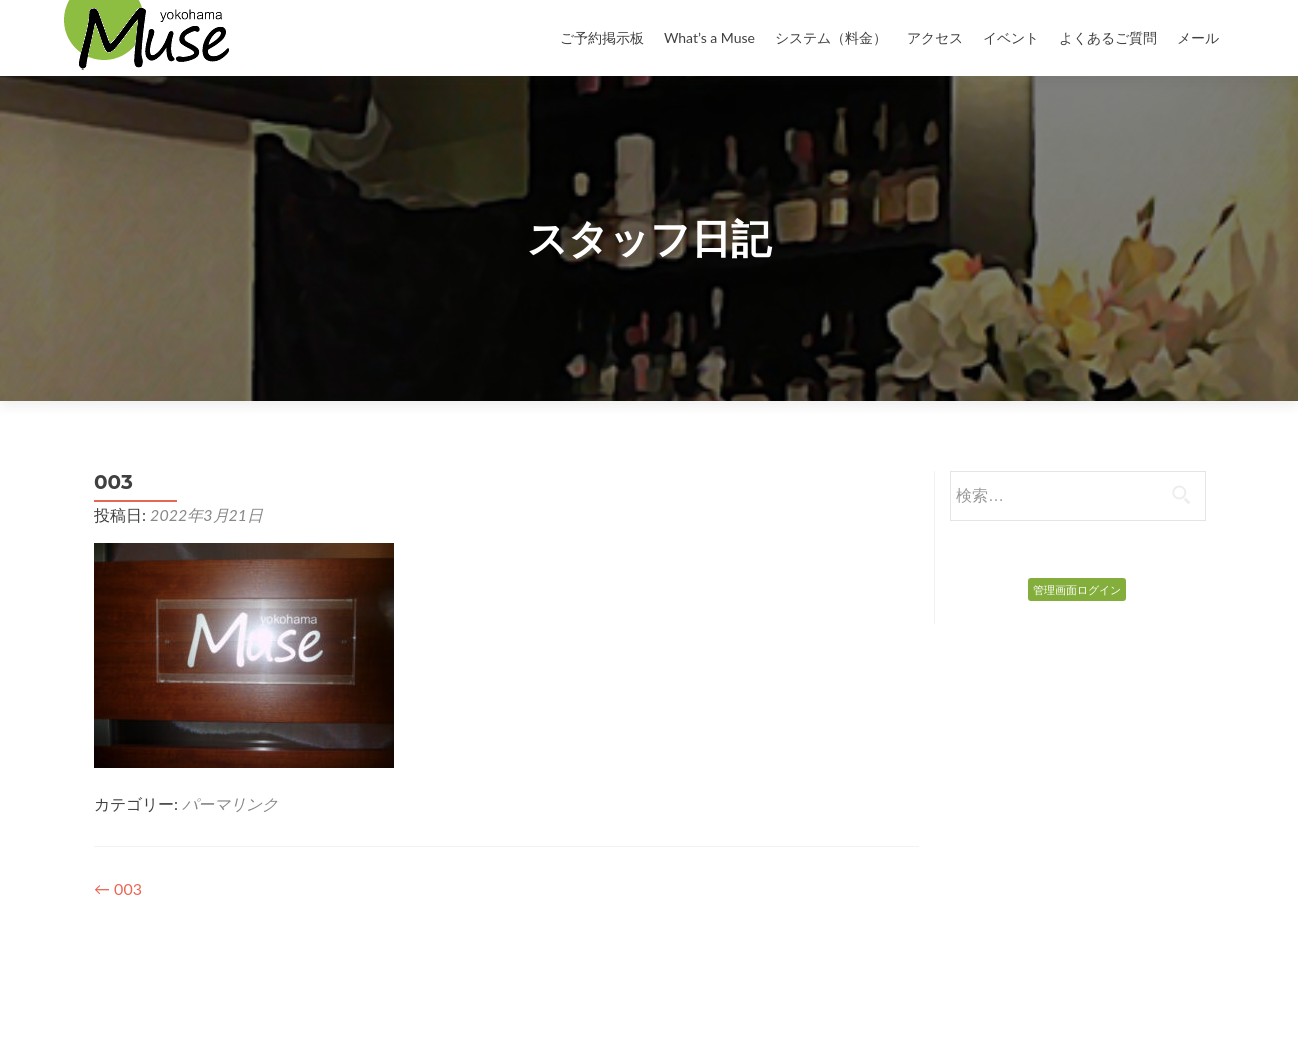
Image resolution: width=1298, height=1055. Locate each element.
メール (1198, 37)
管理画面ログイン (1077, 589)
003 (118, 888)
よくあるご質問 (1108, 37)
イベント (1011, 37)
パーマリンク (230, 803)
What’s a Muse (709, 37)
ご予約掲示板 (602, 37)
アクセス (935, 37)
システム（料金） (831, 37)
